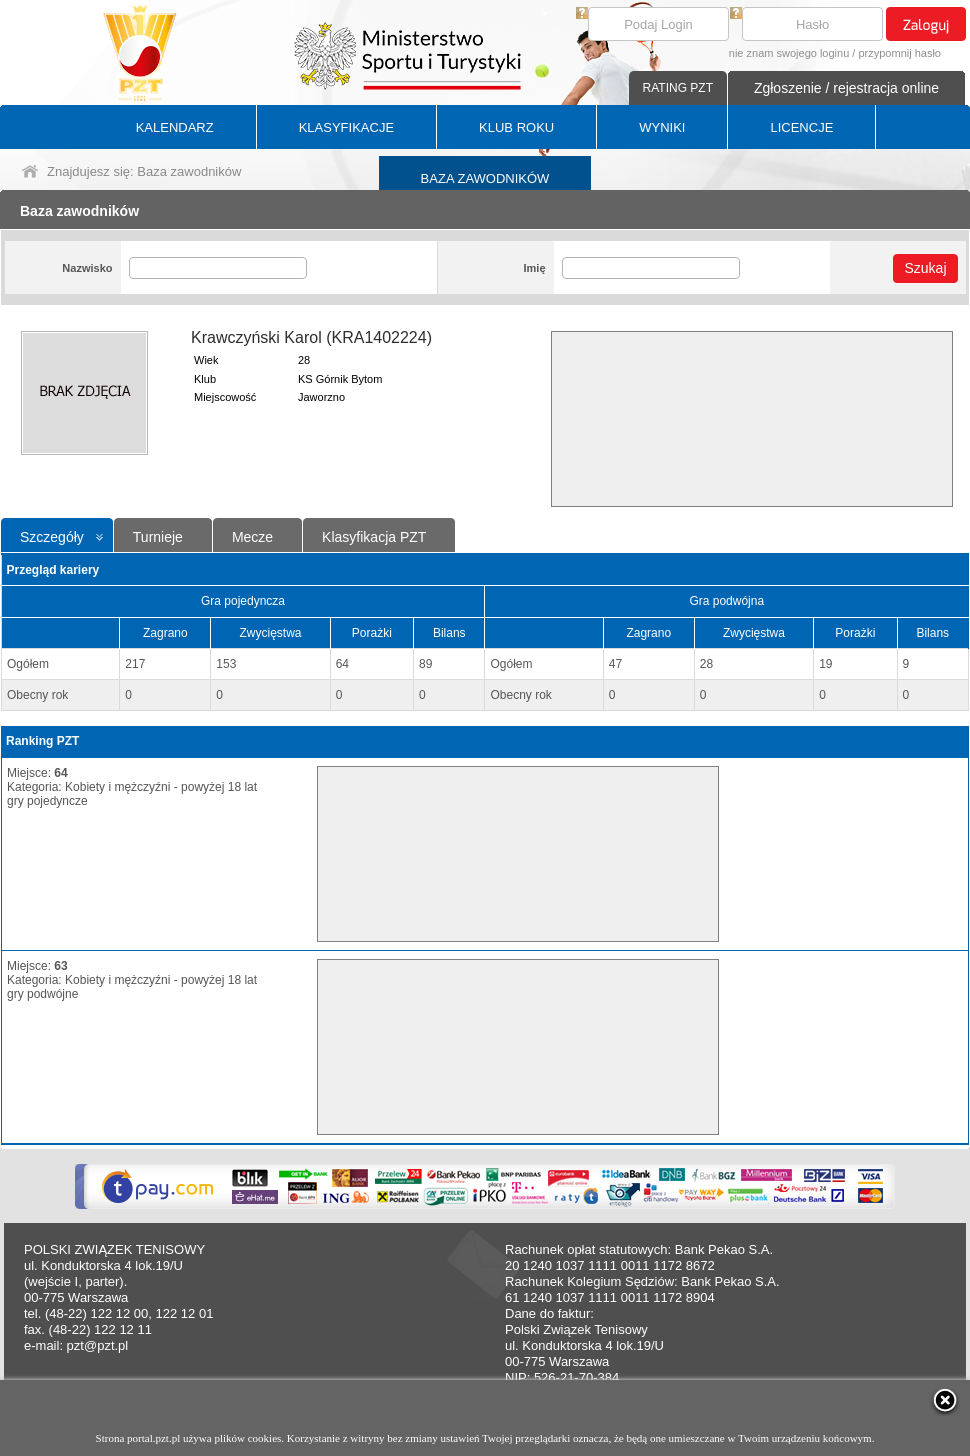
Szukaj (925, 268)
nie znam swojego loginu (789, 53)
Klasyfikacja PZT (374, 537)
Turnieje (158, 537)
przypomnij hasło (899, 53)
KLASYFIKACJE (346, 127)
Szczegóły (52, 537)
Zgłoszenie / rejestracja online (846, 88)
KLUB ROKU (516, 127)
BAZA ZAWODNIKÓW (485, 178)
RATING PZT (678, 88)
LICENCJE (801, 127)
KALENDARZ (175, 127)
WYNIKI (662, 127)
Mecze (252, 537)
